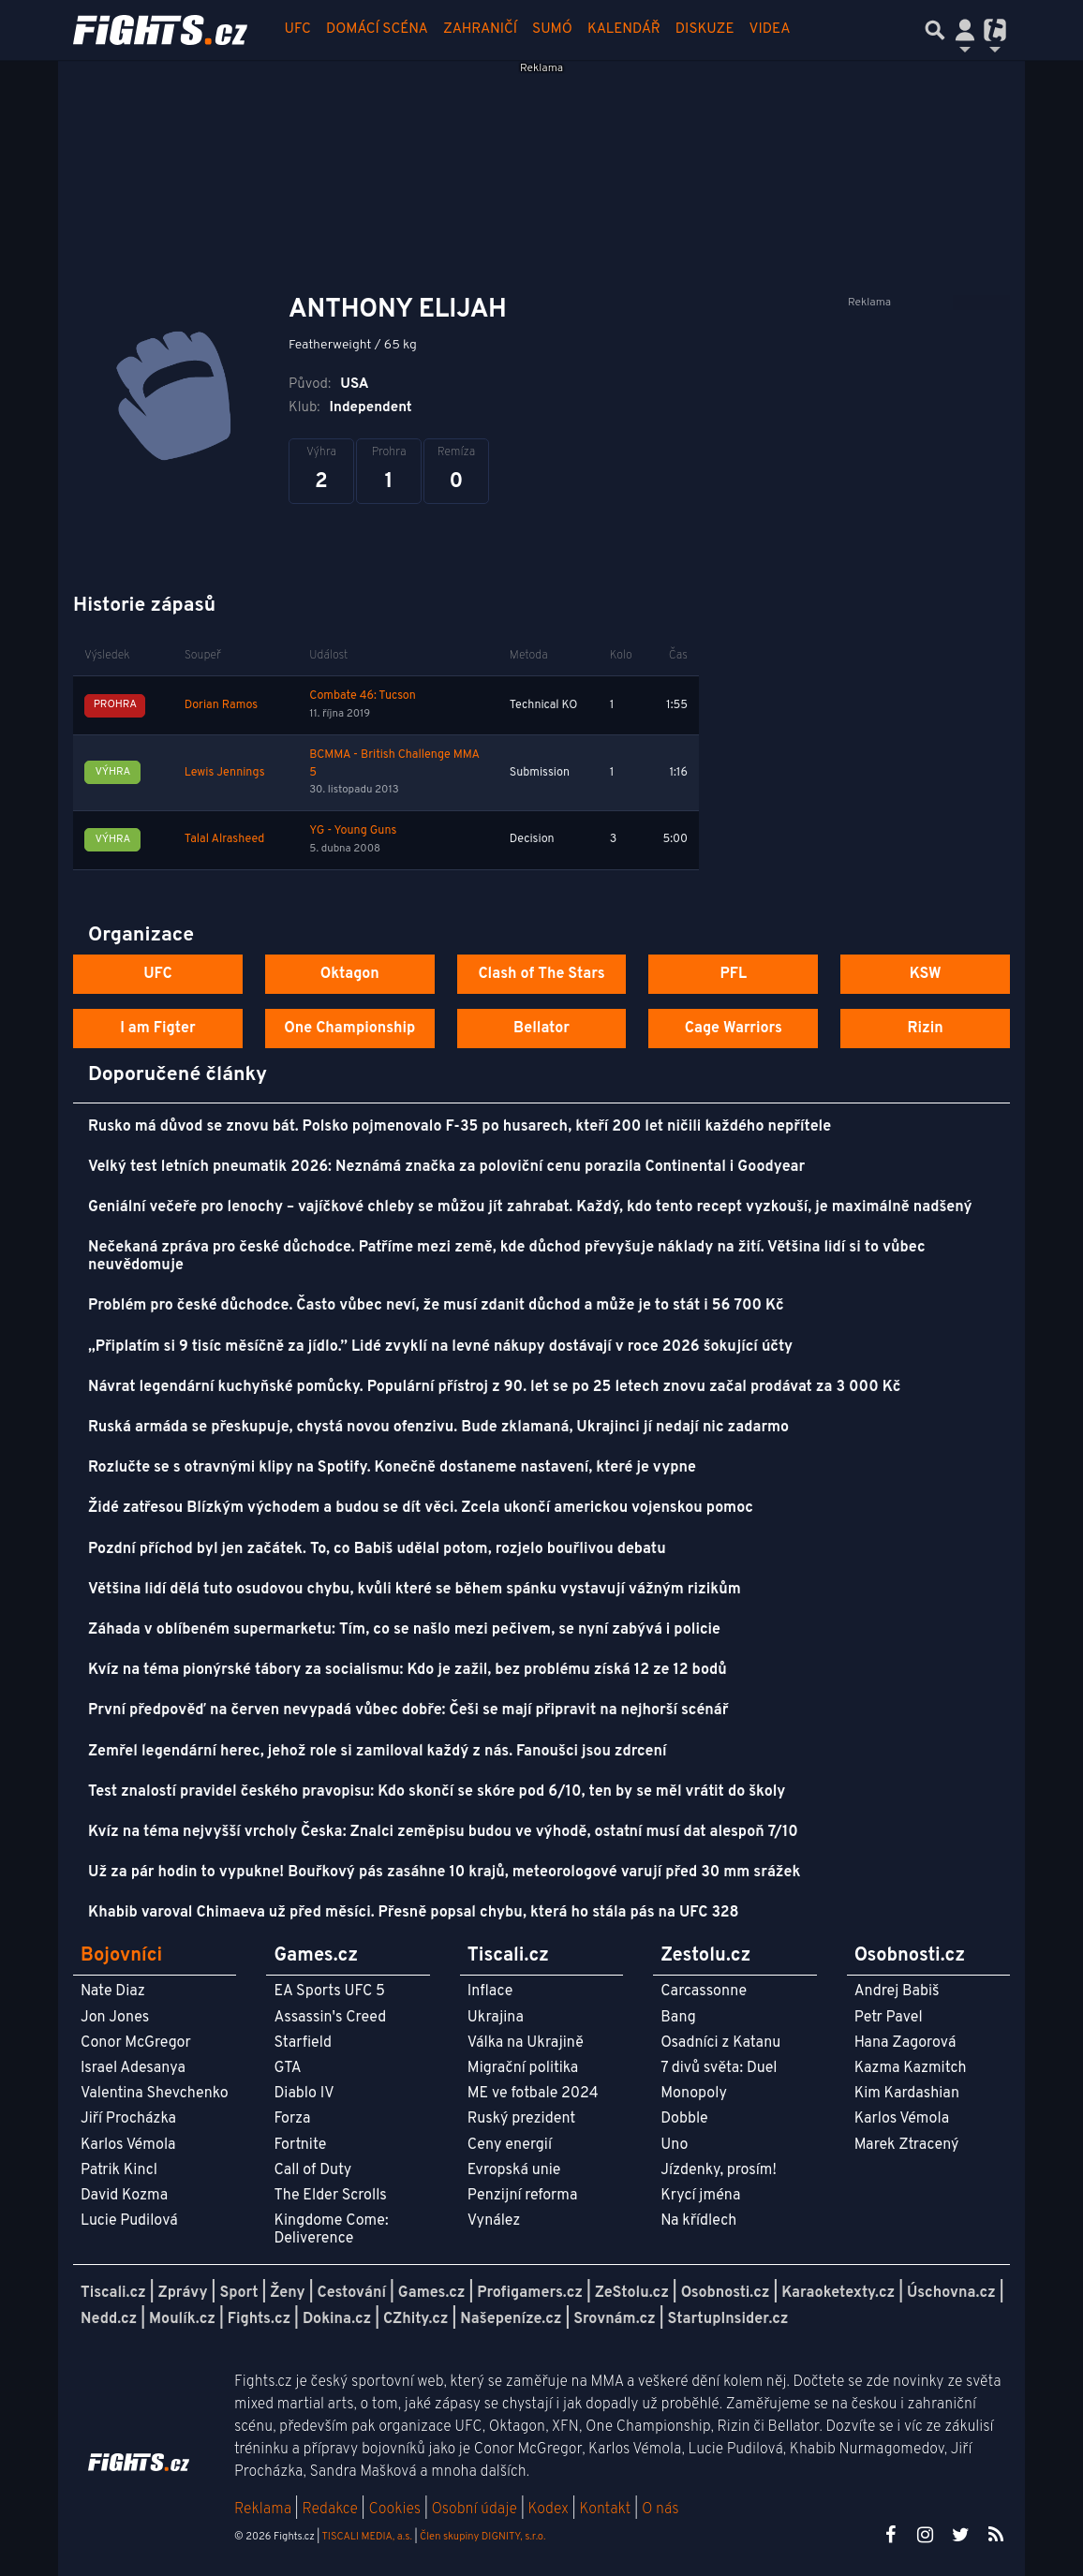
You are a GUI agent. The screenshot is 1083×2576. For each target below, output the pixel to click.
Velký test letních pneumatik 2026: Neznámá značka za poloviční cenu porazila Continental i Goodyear (446, 1167)
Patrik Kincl (119, 2170)
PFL (734, 974)
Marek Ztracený (906, 2145)
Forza (292, 2119)
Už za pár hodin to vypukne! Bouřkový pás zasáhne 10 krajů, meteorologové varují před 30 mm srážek (444, 1872)
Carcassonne (703, 1991)
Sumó (552, 29)
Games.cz (432, 2293)
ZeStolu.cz (632, 2293)
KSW (926, 974)
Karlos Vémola (128, 2145)
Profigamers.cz (530, 2293)
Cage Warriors (733, 1028)
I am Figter (158, 1028)
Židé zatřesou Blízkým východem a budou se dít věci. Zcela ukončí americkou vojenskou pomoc (420, 1508)
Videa (770, 29)
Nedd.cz (109, 2319)
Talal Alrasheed (225, 839)
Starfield (302, 2043)
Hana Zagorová (905, 2043)
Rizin (924, 1028)
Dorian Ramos (221, 705)
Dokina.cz (337, 2319)
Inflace (489, 1991)
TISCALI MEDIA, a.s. (366, 2536)
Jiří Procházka (128, 2119)
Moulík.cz (182, 2319)
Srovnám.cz (614, 2319)
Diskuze (704, 29)
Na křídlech (698, 2221)
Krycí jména (700, 2195)
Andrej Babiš (897, 1991)
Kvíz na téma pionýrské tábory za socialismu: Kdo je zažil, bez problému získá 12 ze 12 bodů (407, 1670)
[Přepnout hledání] (935, 29)
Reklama (262, 2509)
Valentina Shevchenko (155, 2093)
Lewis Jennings (225, 772)
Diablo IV (304, 2093)
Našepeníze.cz (510, 2319)
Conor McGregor (136, 2043)
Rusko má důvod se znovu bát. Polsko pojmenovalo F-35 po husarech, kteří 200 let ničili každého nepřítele (459, 1127)
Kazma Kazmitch (910, 2068)
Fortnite (300, 2145)
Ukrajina (495, 2017)
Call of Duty (312, 2170)
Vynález (494, 2221)
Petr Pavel (888, 2017)
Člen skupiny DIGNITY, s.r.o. (482, 2536)
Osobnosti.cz (725, 2293)
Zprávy (183, 2293)
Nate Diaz (113, 1991)
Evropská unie (514, 2170)
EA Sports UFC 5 (329, 1991)
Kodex (550, 2509)
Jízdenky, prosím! (718, 2170)
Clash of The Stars (541, 974)
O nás (660, 2509)
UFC (298, 29)
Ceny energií (509, 2145)
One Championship (349, 1028)
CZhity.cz (415, 2319)
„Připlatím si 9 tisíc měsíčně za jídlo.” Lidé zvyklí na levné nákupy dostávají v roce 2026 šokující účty (440, 1347)
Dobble (683, 2119)
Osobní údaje (474, 2509)
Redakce (329, 2509)
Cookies (394, 2509)
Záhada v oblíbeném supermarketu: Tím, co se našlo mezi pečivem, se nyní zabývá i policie (404, 1630)
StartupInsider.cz (728, 2319)
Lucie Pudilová (129, 2221)
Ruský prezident (521, 2119)
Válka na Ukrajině (525, 2043)
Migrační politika (522, 2068)
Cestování (351, 2293)
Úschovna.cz (951, 2293)
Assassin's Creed (330, 2017)
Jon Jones (115, 2017)
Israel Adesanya (133, 2068)
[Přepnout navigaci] (965, 29)
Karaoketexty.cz (838, 2293)
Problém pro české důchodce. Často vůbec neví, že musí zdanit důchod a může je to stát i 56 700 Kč (436, 1305)
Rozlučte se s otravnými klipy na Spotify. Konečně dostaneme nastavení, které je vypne (392, 1467)
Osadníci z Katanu (720, 2043)
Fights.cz (259, 2319)
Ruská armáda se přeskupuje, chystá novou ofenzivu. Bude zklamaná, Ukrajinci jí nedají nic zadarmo (438, 1427)
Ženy (287, 2293)
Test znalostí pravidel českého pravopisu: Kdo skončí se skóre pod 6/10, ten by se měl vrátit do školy (436, 1792)
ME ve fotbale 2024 (533, 2093)
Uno (674, 2145)
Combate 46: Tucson (362, 695)
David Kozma (124, 2195)
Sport (238, 2293)
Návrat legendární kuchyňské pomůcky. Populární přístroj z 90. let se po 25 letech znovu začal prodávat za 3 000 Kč (494, 1387)
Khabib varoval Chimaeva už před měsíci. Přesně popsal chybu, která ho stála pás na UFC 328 (413, 1912)
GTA (287, 2068)
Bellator (541, 1028)
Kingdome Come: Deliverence (331, 2230)
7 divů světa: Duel (718, 2068)
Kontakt (606, 2509)
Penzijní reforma (522, 2195)
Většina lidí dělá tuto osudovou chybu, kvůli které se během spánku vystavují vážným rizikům (414, 1589)
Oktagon (349, 974)
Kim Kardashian (906, 2093)
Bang (678, 2017)
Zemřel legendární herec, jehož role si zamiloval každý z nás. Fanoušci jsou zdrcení (377, 1751)
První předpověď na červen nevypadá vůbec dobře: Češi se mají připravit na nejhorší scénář (408, 1710)
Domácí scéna (377, 29)
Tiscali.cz (113, 2293)
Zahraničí (480, 29)
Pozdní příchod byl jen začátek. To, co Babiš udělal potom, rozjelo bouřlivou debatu (377, 1549)
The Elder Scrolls (330, 2195)
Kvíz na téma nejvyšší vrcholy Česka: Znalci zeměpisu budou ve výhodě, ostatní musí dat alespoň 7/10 (443, 1832)
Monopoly (693, 2093)
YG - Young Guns (352, 830)
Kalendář (623, 29)
